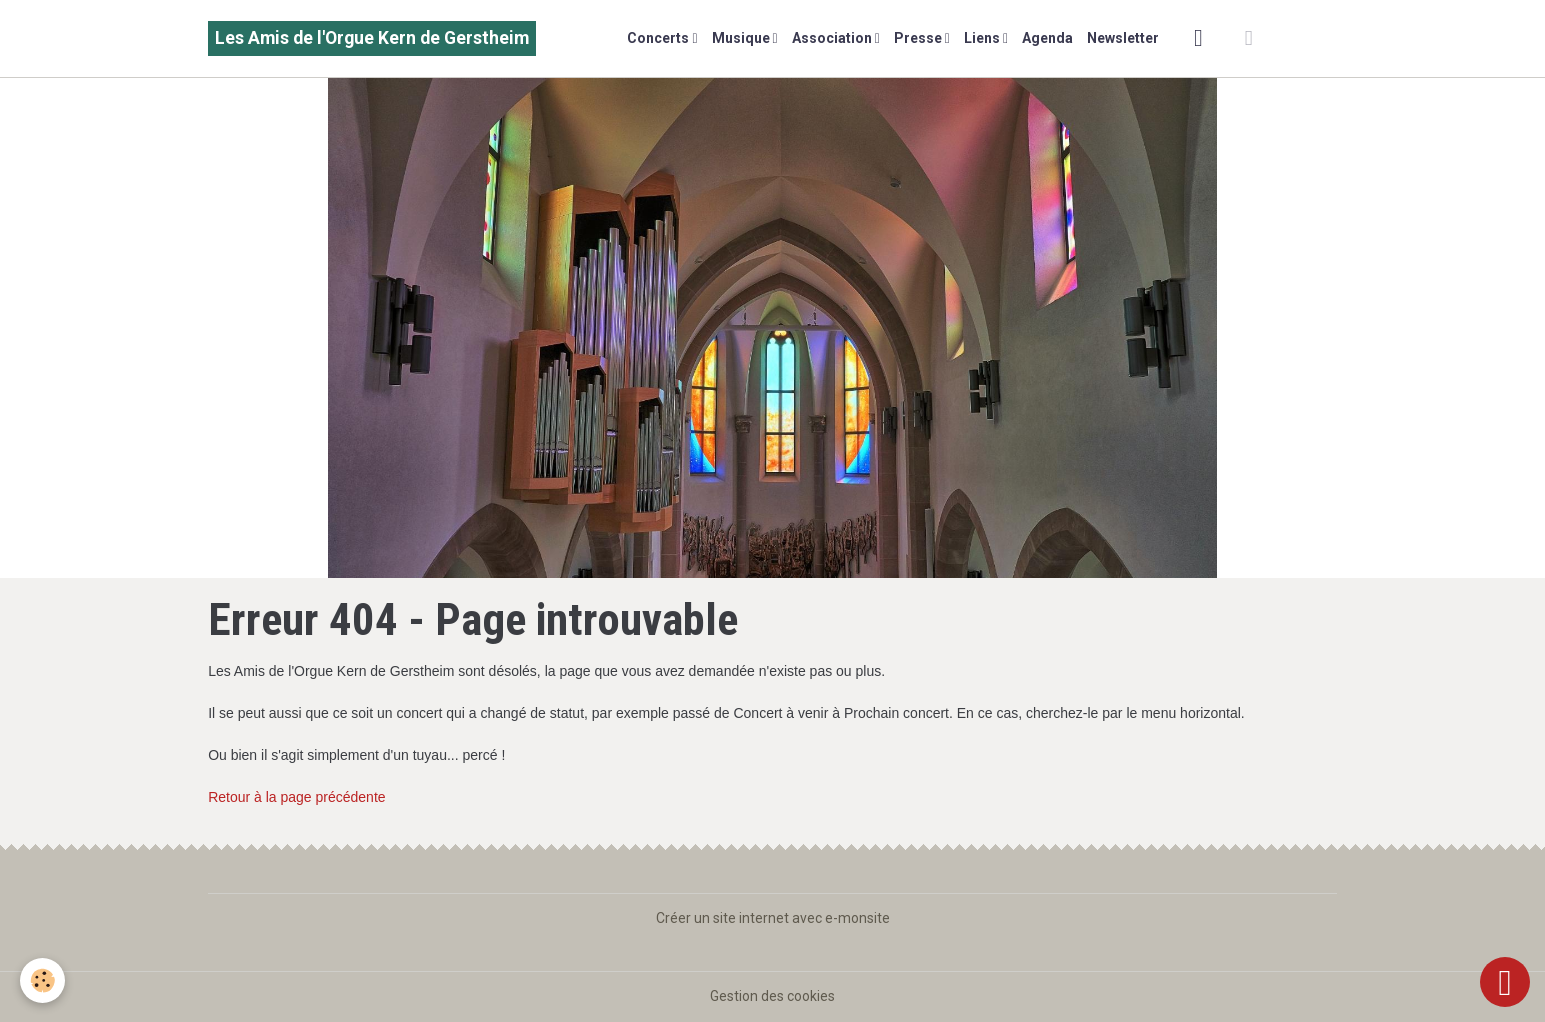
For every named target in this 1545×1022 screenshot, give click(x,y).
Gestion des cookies (772, 996)
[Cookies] (42, 980)
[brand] (372, 38)
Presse (919, 38)
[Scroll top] (1505, 982)
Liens (983, 38)
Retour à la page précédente (296, 797)
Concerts (659, 38)
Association (833, 38)
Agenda (1047, 38)
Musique (742, 38)
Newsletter (1123, 38)
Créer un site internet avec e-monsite (773, 918)
